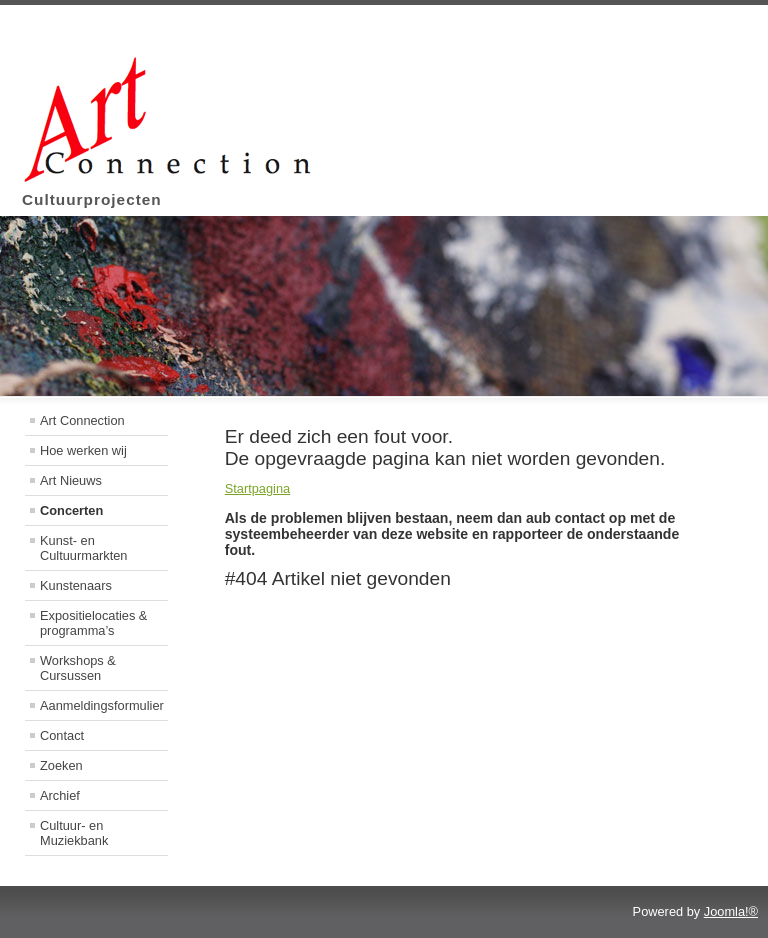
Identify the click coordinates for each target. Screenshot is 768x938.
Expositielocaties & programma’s (93, 623)
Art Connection (82, 420)
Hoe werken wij (83, 450)
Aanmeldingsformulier (102, 705)
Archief (60, 795)
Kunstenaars (76, 585)
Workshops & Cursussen (78, 668)
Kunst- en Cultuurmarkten (83, 548)
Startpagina (257, 488)
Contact (62, 735)
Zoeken (61, 765)
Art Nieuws (71, 480)
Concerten (71, 510)
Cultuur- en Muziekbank (74, 833)
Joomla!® (731, 911)
